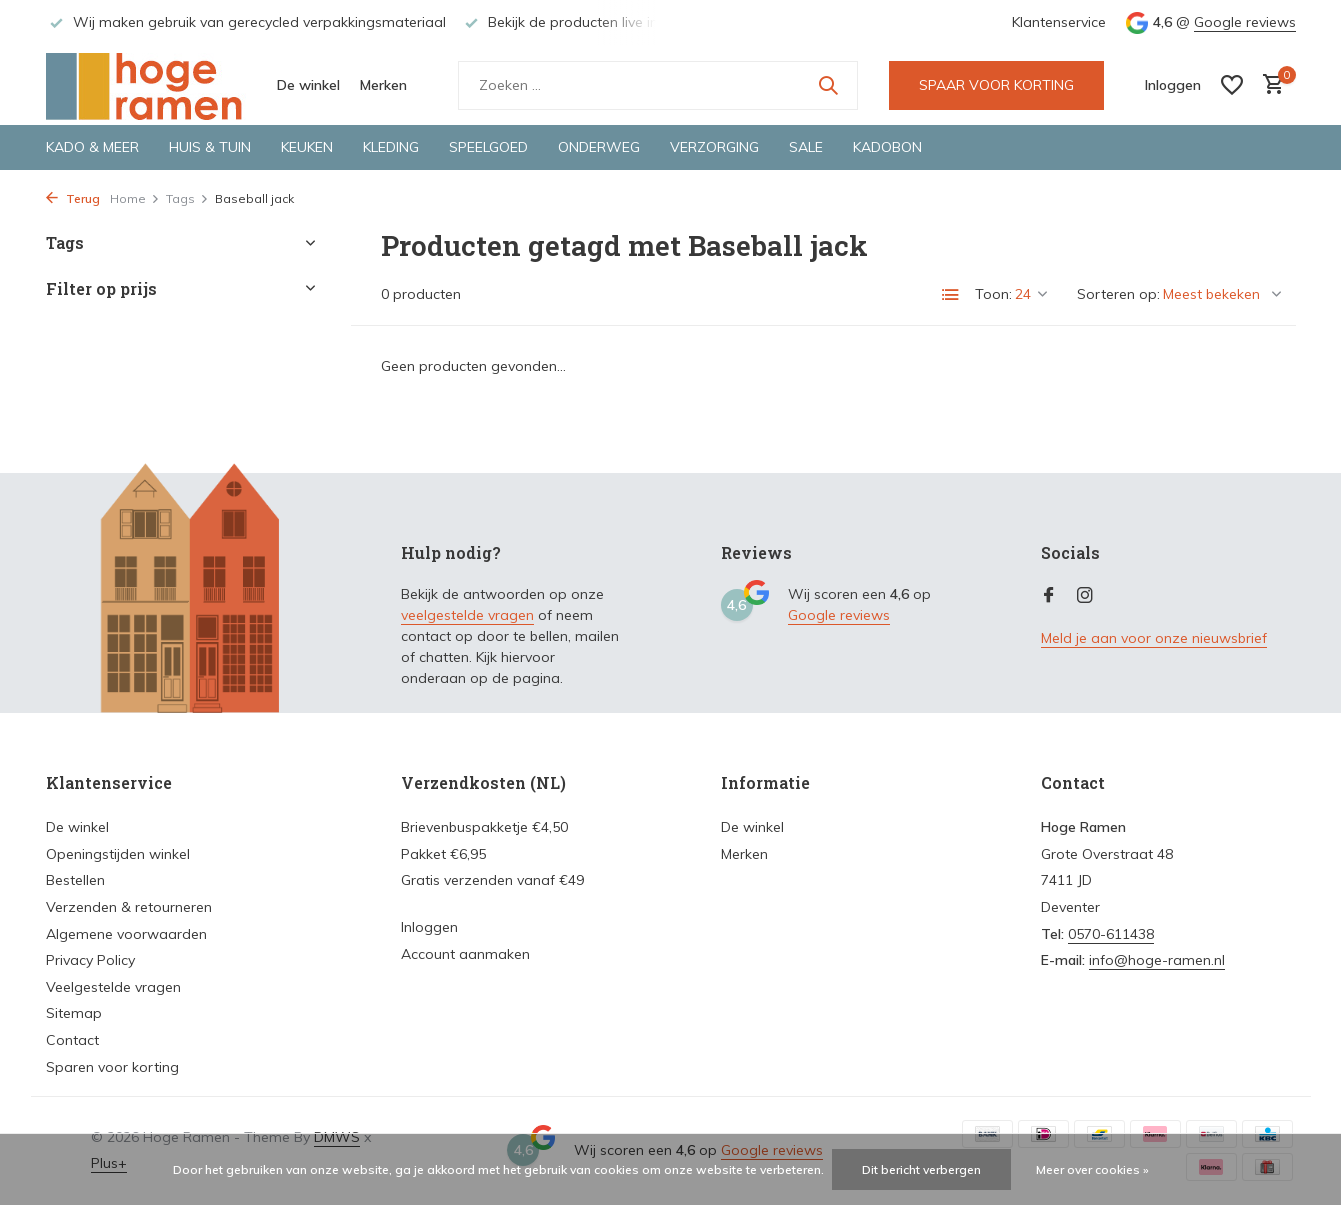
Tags (187, 198)
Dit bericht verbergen (921, 1169)
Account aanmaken (465, 954)
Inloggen (429, 927)
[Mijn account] (1173, 85)
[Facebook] (1049, 596)
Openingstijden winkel (118, 854)
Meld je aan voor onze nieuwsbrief (1154, 638)
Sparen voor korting (112, 1067)
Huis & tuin (210, 147)
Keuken (307, 147)
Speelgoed (488, 147)
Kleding (391, 147)
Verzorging (714, 147)
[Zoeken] (658, 85)
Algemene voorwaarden (126, 934)
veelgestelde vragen (467, 615)
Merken (383, 85)
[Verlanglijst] (1232, 85)
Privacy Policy (90, 960)
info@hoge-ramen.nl (1157, 960)
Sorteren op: (1118, 294)
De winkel (308, 85)
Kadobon (887, 147)
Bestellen (75, 880)
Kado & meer (92, 147)
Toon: (993, 294)
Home (135, 198)
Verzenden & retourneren (129, 907)
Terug (73, 198)
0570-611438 (1111, 934)
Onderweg (599, 147)
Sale (806, 147)
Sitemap (74, 1013)
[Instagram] (1085, 596)
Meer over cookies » (1092, 1169)
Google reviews (1245, 22)
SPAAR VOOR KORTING (996, 85)
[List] (951, 295)
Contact (72, 1040)
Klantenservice (1059, 22)
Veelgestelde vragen (113, 987)
